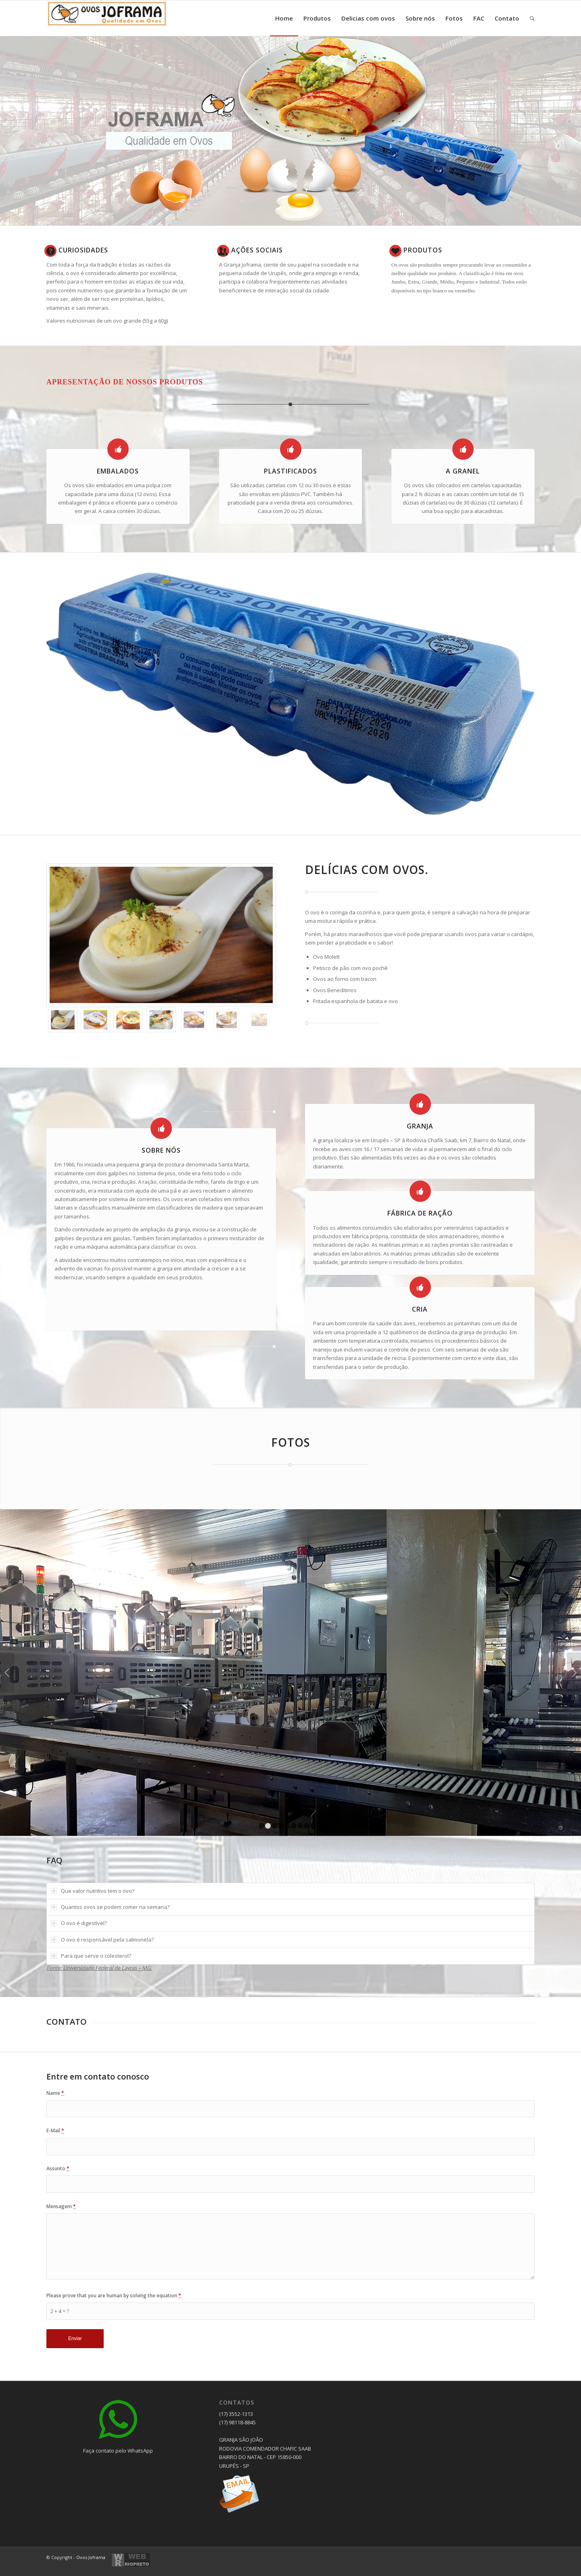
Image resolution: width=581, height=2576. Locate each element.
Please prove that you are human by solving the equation (113, 2295)
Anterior (7, 1672)
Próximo (574, 1672)
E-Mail (55, 2130)
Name (55, 2093)
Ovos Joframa (90, 2557)
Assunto (57, 2168)
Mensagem (61, 2206)
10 (319, 1826)
